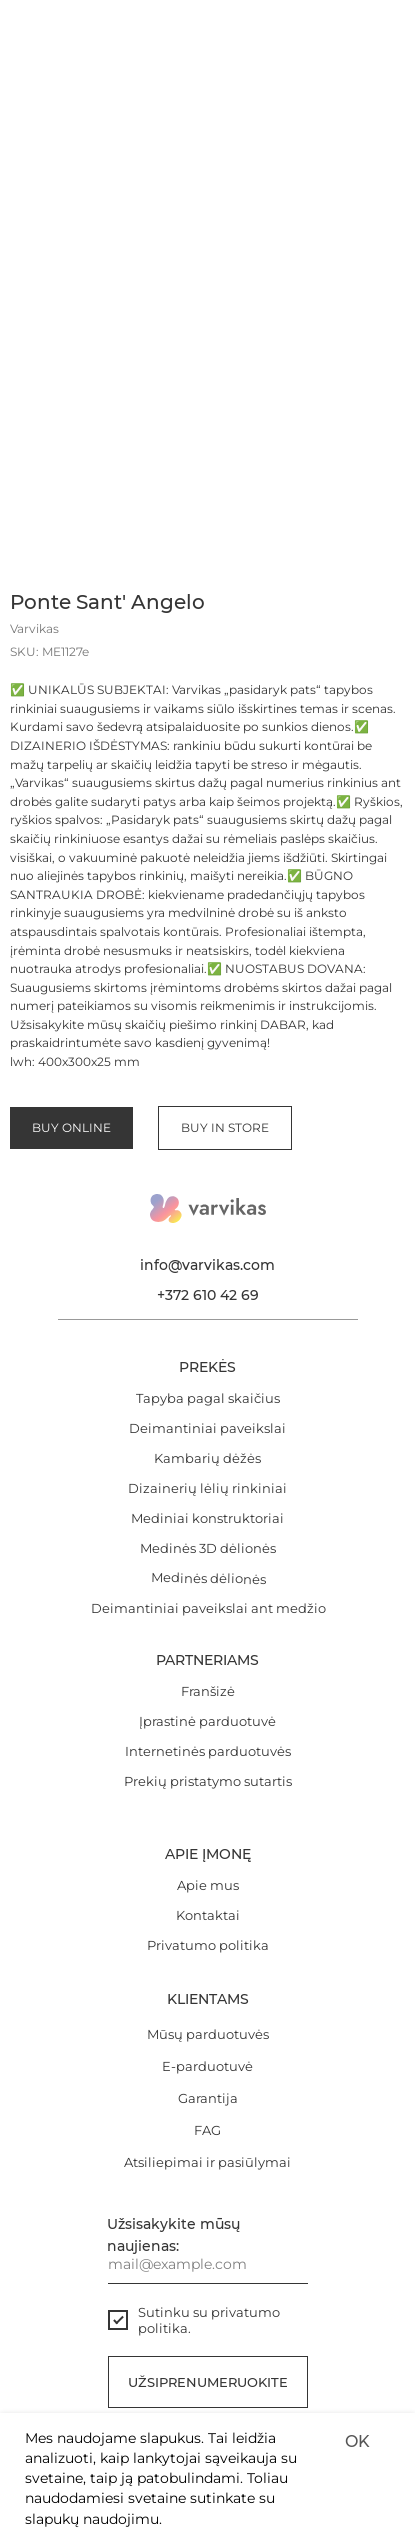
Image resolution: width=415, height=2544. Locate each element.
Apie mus (208, 1885)
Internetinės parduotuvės (208, 1751)
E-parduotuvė (207, 2066)
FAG (207, 2130)
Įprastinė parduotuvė (207, 1721)
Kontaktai (208, 1915)
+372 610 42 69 (208, 1295)
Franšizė (208, 1691)
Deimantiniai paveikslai (207, 1428)
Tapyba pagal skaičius (208, 1398)
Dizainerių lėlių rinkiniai (207, 1488)
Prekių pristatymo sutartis (208, 1781)
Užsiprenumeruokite (208, 2382)
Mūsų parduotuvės (208, 2034)
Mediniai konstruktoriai (207, 1518)
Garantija (208, 2098)
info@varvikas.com (207, 1265)
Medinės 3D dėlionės (208, 1548)
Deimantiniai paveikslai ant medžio (208, 1608)
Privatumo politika (208, 1945)
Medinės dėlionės (207, 1578)
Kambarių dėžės (207, 1458)
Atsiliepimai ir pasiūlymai (207, 2162)
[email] (208, 2264)
